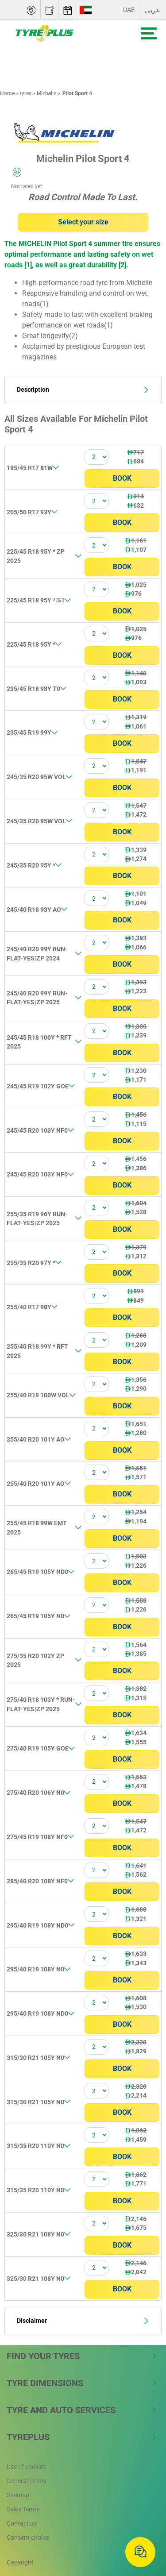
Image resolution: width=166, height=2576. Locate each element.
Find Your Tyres (82, 2356)
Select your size (83, 222)
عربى (153, 10)
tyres (25, 93)
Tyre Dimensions (82, 2383)
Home (7, 93)
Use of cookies (26, 2466)
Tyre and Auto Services (82, 2410)
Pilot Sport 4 (76, 93)
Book (122, 478)
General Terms (26, 2480)
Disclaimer (83, 2321)
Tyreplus (82, 2437)
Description (83, 389)
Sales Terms (23, 2509)
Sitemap (18, 2495)
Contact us (22, 2523)
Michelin (46, 93)
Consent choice (28, 2537)
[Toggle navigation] (148, 33)
